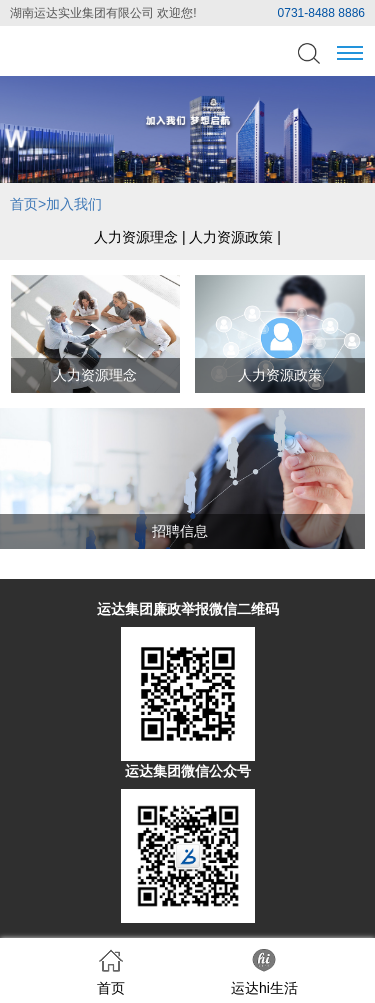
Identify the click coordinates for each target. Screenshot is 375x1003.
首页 (24, 204)
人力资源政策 (231, 237)
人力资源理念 (136, 237)
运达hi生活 (264, 972)
